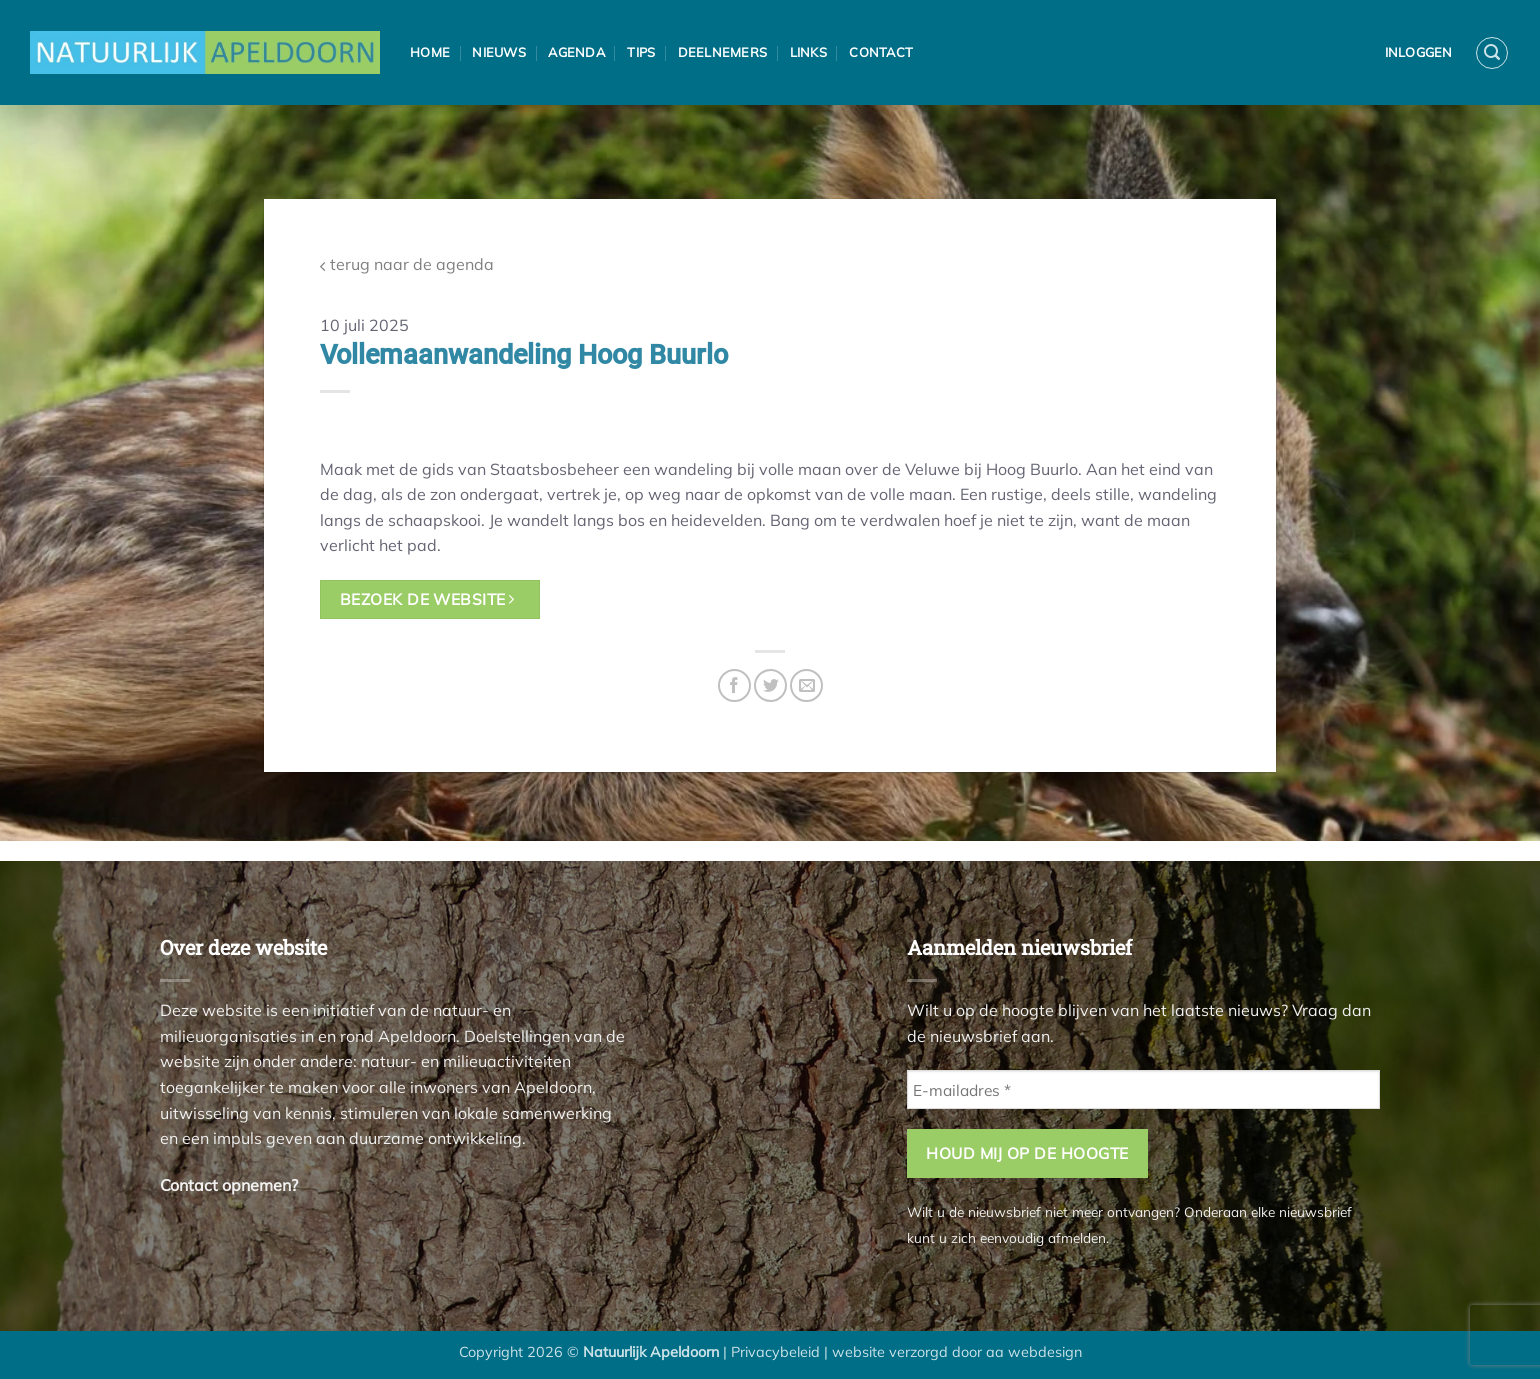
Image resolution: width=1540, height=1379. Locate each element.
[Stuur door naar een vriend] (806, 685)
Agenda (576, 52)
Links (808, 52)
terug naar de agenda (407, 264)
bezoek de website (427, 599)
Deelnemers (723, 52)
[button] (1492, 53)
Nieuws (499, 52)
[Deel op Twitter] (770, 685)
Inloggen (1419, 52)
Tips (641, 52)
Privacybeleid (775, 1352)
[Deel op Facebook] (734, 685)
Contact (881, 52)
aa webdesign (1034, 1352)
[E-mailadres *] (1143, 1089)
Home (430, 52)
